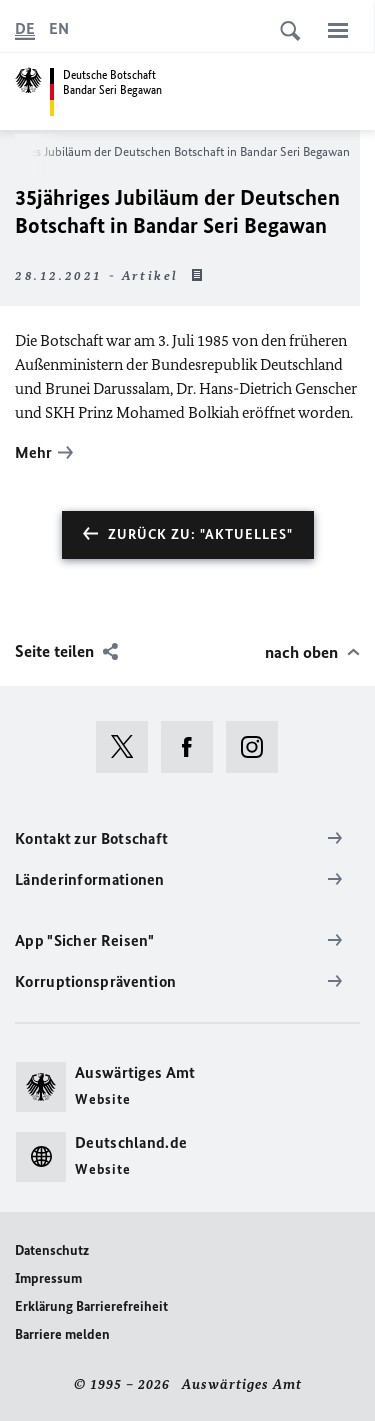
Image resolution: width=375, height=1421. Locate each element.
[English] (59, 29)
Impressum (48, 1278)
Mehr (33, 452)
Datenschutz (52, 1250)
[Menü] (338, 30)
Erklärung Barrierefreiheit (91, 1306)
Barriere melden (62, 1334)
